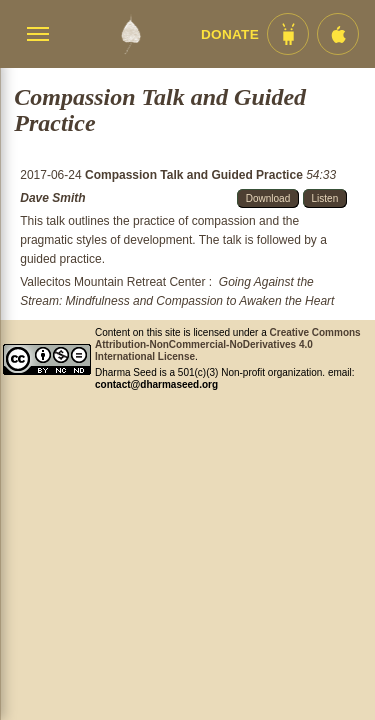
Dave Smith (52, 198)
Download (268, 198)
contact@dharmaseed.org (156, 384)
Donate (230, 34)
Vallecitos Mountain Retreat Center (112, 282)
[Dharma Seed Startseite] (130, 34)
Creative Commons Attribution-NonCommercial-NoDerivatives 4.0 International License (228, 344)
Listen (325, 198)
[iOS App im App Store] (338, 34)
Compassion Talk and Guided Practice (195, 175)
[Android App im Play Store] (288, 34)
